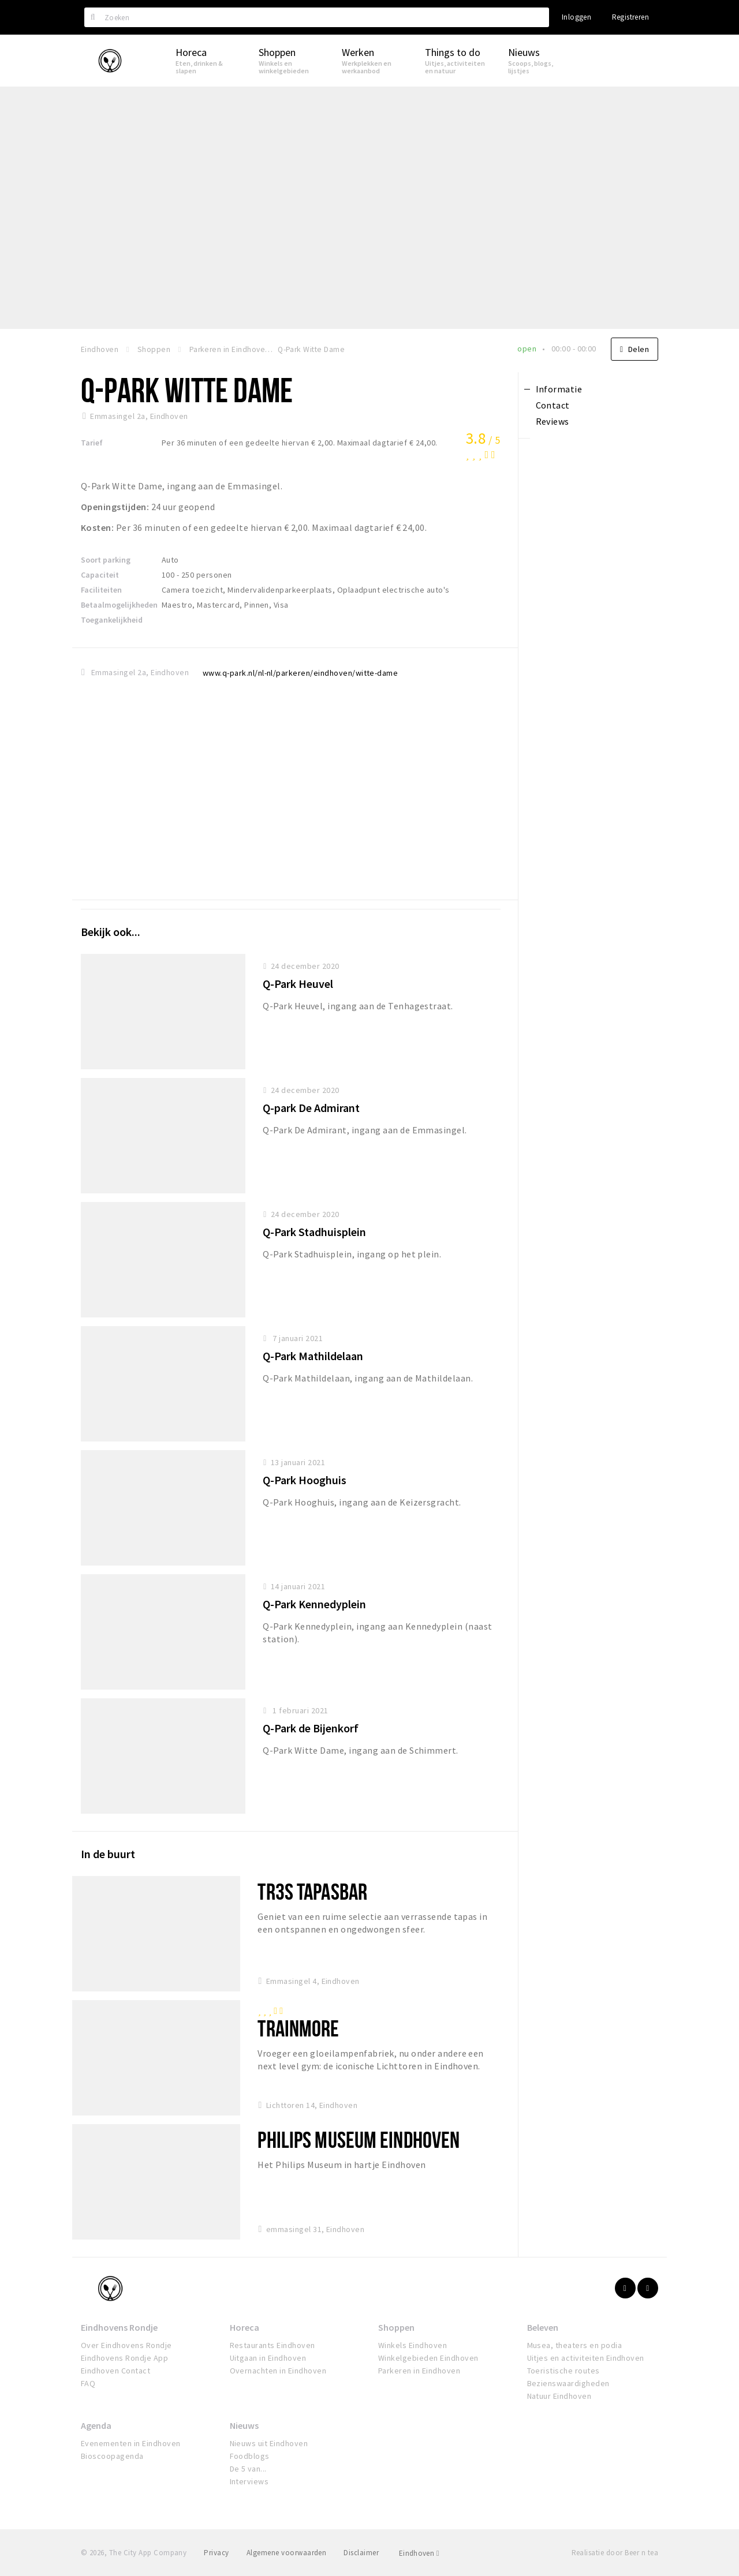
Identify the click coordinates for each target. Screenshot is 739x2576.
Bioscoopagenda (112, 2456)
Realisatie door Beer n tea (615, 2553)
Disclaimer (361, 2553)
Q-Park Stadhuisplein (314, 1232)
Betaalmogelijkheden (119, 605)
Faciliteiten (101, 590)
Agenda (96, 2425)
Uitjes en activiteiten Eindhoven (585, 2358)
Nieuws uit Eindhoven (269, 2443)
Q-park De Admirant (311, 1107)
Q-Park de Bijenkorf (311, 1728)
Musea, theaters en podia (574, 2345)
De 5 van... (248, 2468)
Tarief (92, 442)
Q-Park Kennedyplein (314, 1604)
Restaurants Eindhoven (272, 2345)
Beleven (542, 2327)
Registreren (630, 17)
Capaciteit (100, 575)
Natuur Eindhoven (559, 2396)
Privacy (216, 2553)
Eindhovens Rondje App (124, 2358)
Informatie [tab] (559, 389)
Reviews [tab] (552, 421)
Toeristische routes (563, 2370)
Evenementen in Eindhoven (131, 2443)
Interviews (249, 2481)
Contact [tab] (553, 405)
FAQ (88, 2383)
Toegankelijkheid (112, 620)
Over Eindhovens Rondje (126, 2345)
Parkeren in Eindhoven (419, 2370)
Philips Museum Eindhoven (358, 2139)
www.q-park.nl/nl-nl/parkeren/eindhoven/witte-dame (300, 673)
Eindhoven (419, 2553)
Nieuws (244, 2425)
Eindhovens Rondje (119, 2327)
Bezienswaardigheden (568, 2383)
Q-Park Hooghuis (304, 1480)
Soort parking (105, 560)
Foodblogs (250, 2456)
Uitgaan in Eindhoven (268, 2358)
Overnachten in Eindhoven (278, 2370)
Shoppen (396, 2327)
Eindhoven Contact (115, 2370)
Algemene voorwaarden (287, 2553)
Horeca (244, 2327)
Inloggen (576, 17)
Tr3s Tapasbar (312, 1891)
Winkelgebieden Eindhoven (428, 2358)
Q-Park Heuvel (298, 983)
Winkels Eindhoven (412, 2345)
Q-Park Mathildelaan (313, 1356)
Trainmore (298, 2028)
